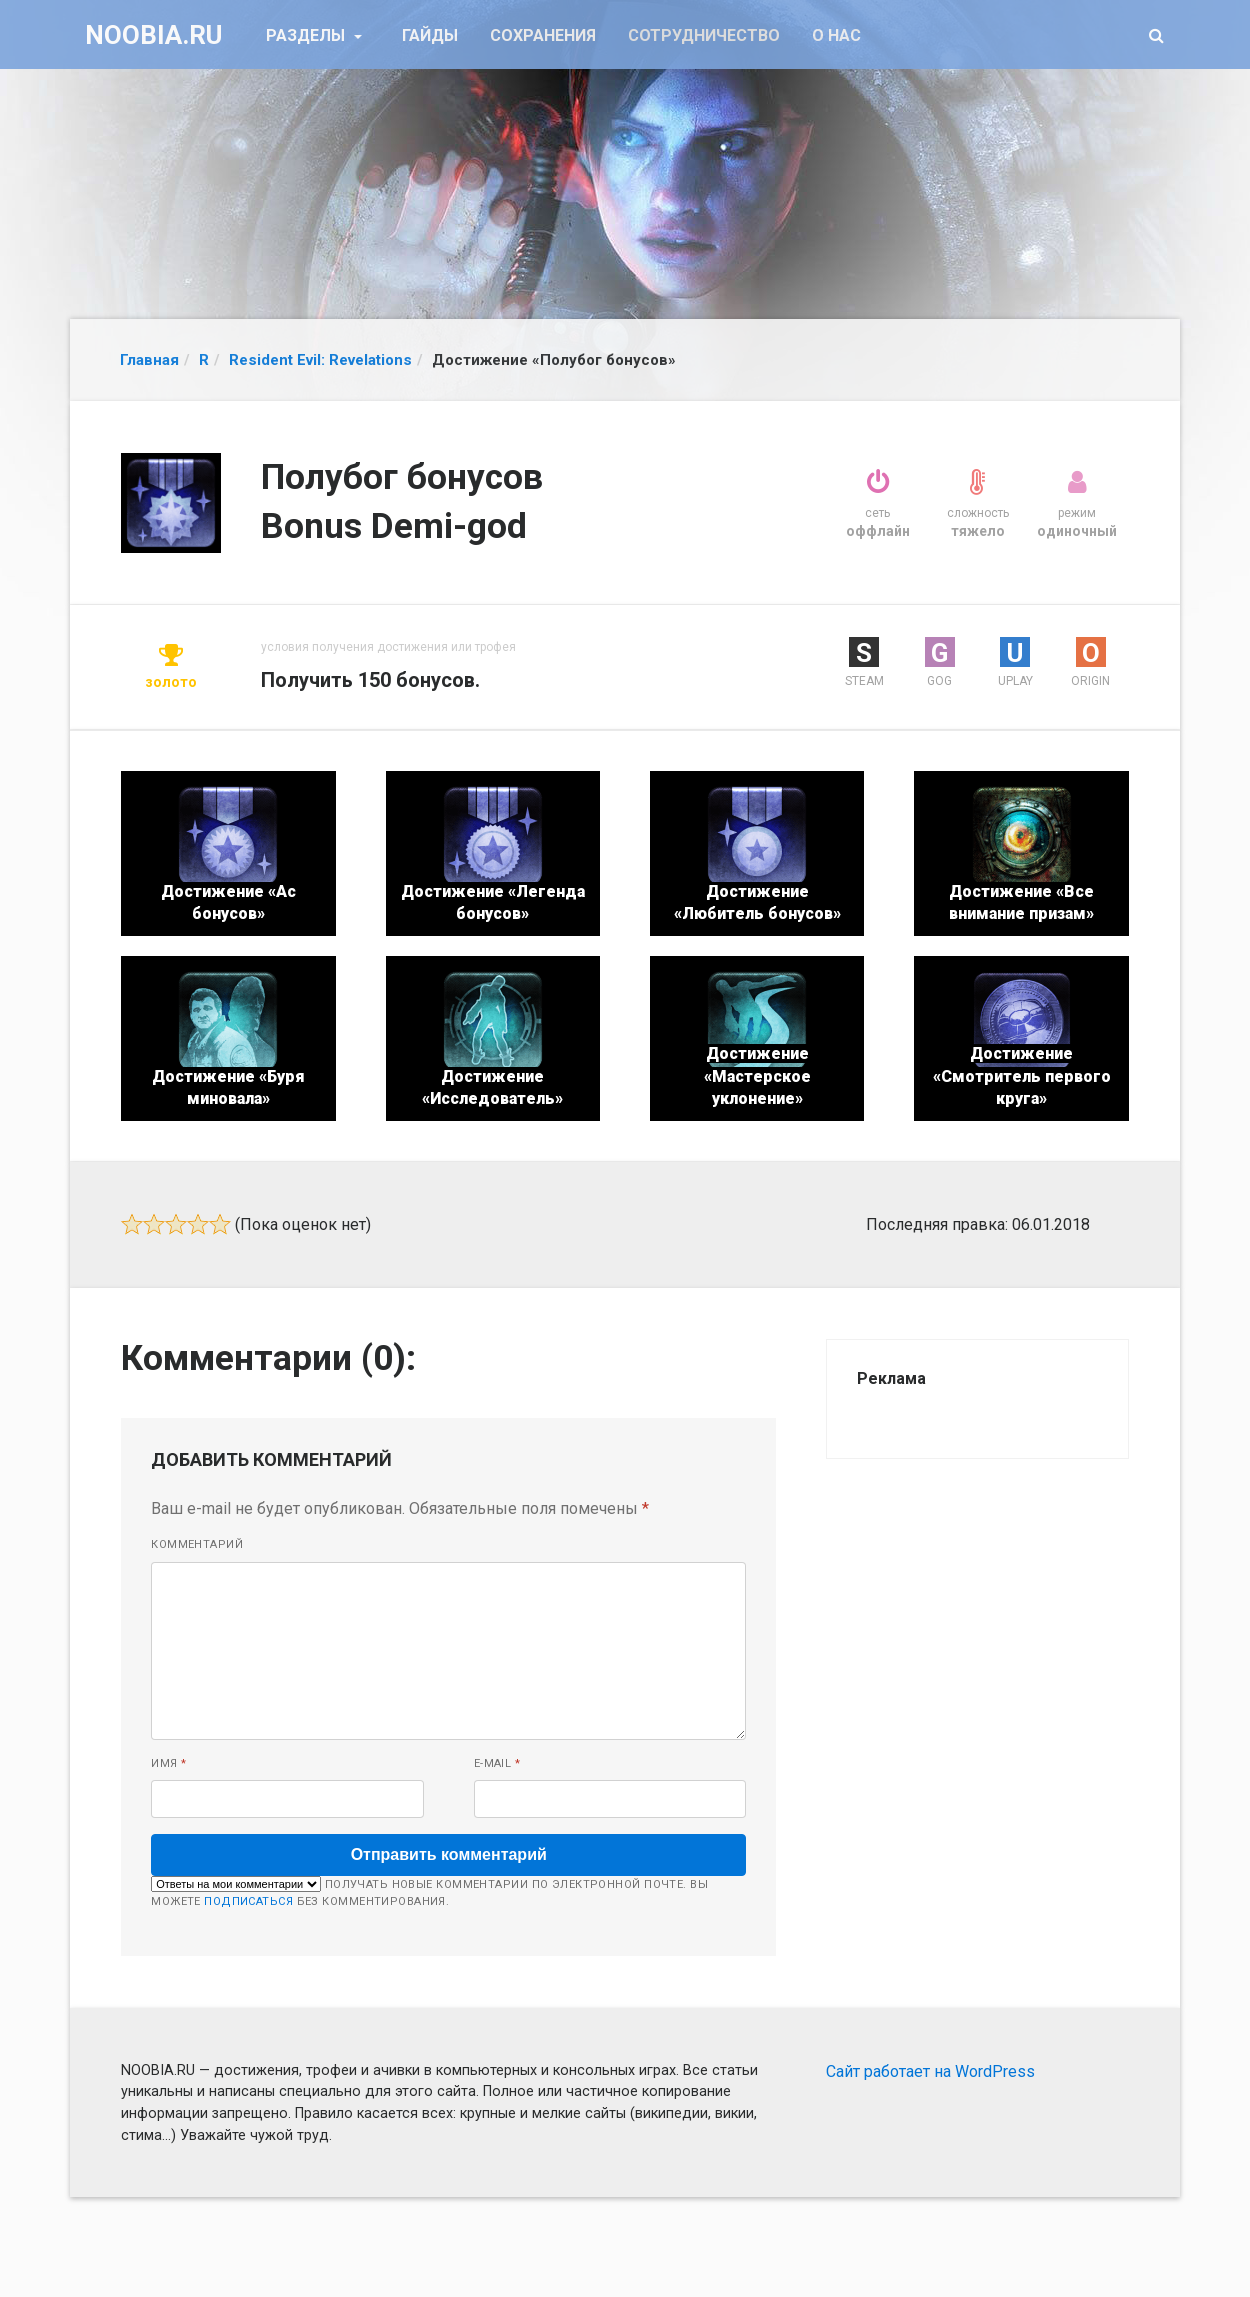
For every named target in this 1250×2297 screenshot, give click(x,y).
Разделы (307, 35)
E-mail (497, 1763)
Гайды (430, 35)
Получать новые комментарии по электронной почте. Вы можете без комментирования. (429, 1892)
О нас (836, 35)
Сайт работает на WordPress (930, 2071)
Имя (168, 1763)
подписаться (248, 1901)
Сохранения (543, 35)
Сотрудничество (704, 35)
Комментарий (197, 1544)
